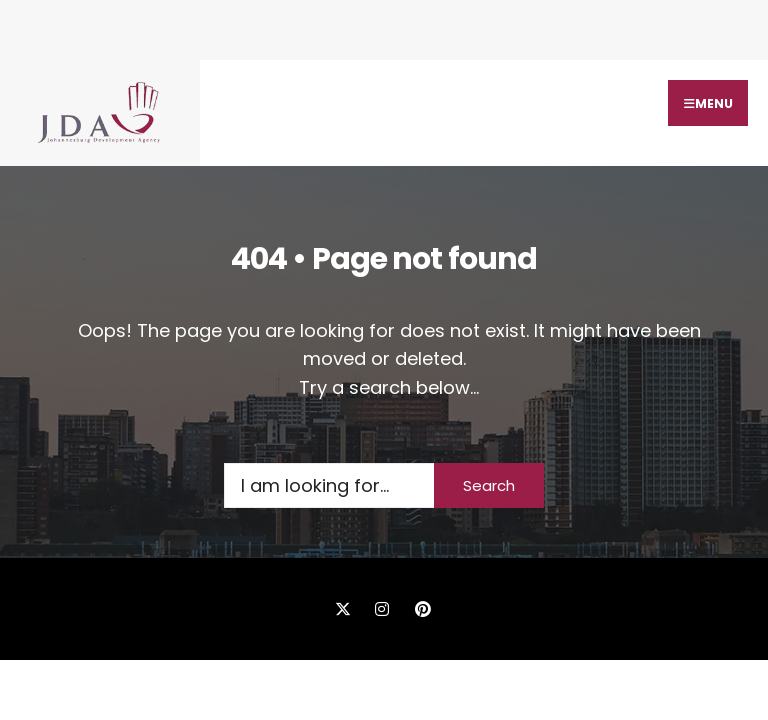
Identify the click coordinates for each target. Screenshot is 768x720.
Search (489, 485)
